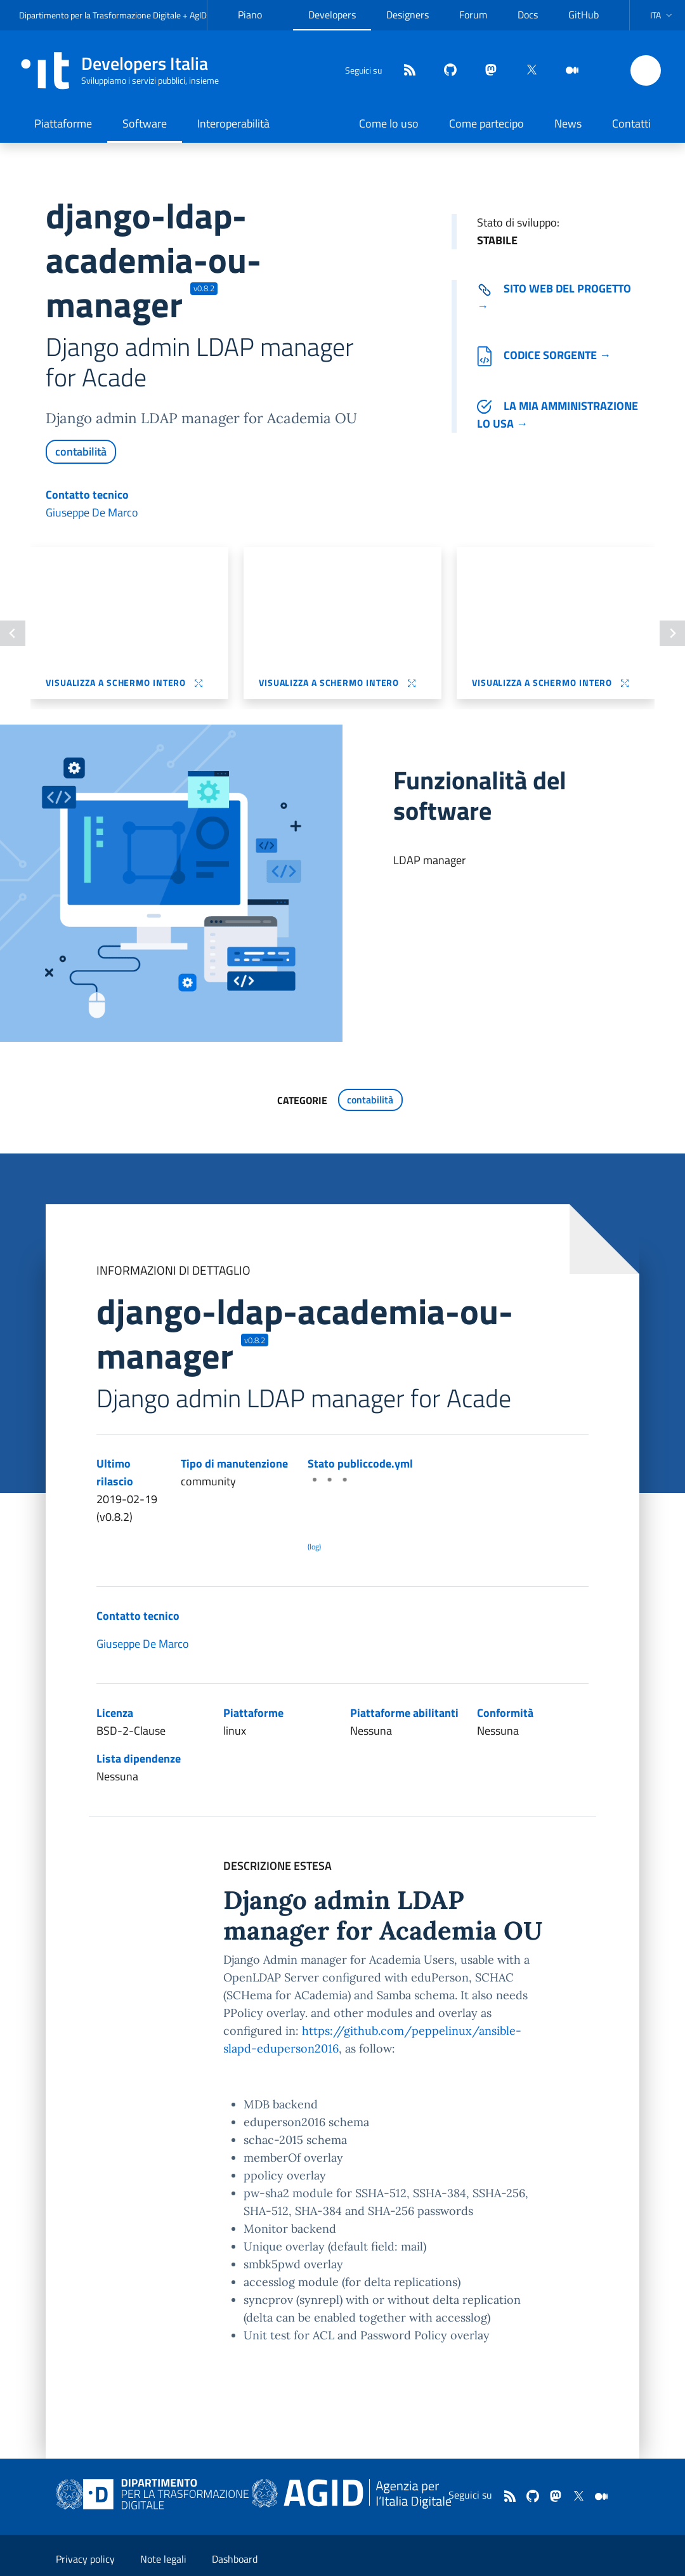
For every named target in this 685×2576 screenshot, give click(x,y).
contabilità (81, 451)
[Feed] (404, 70)
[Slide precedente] (12, 633)
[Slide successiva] (672, 633)
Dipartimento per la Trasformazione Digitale (100, 15)
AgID (198, 15)
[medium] (567, 70)
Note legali (163, 2558)
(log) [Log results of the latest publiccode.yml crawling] (314, 1547)
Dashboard (235, 2558)
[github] (445, 70)
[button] (662, 15)
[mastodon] (486, 70)
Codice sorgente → (544, 355)
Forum (473, 14)
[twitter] (526, 70)
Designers (407, 14)
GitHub (583, 14)
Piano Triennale (258, 25)
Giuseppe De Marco (92, 512)
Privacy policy (85, 2558)
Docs (528, 14)
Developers (332, 14)
